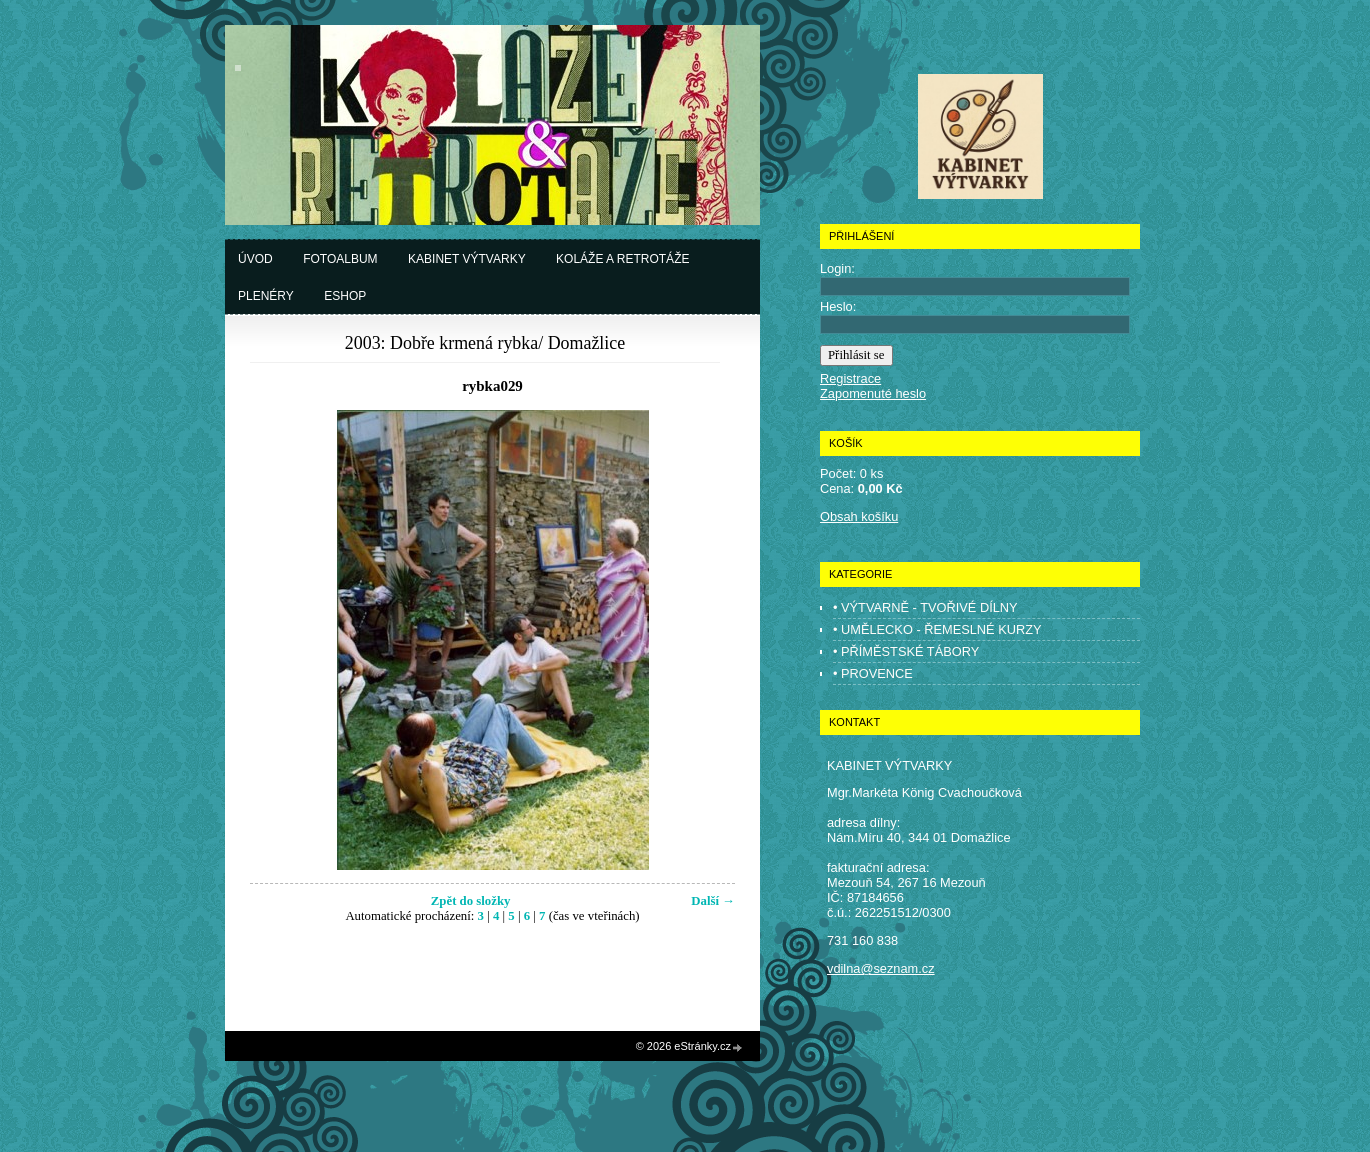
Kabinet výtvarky (467, 259)
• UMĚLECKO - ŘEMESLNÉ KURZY (937, 629)
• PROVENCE (873, 673)
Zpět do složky (471, 901)
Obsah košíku (859, 516)
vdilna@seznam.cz (881, 968)
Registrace (850, 378)
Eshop (345, 296)
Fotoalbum (340, 259)
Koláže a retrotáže (622, 259)
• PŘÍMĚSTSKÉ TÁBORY (906, 651)
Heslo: (838, 306)
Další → (713, 901)
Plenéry (266, 296)
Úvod (255, 259)
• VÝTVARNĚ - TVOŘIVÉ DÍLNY (925, 607)
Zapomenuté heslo (873, 393)
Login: (837, 268)
